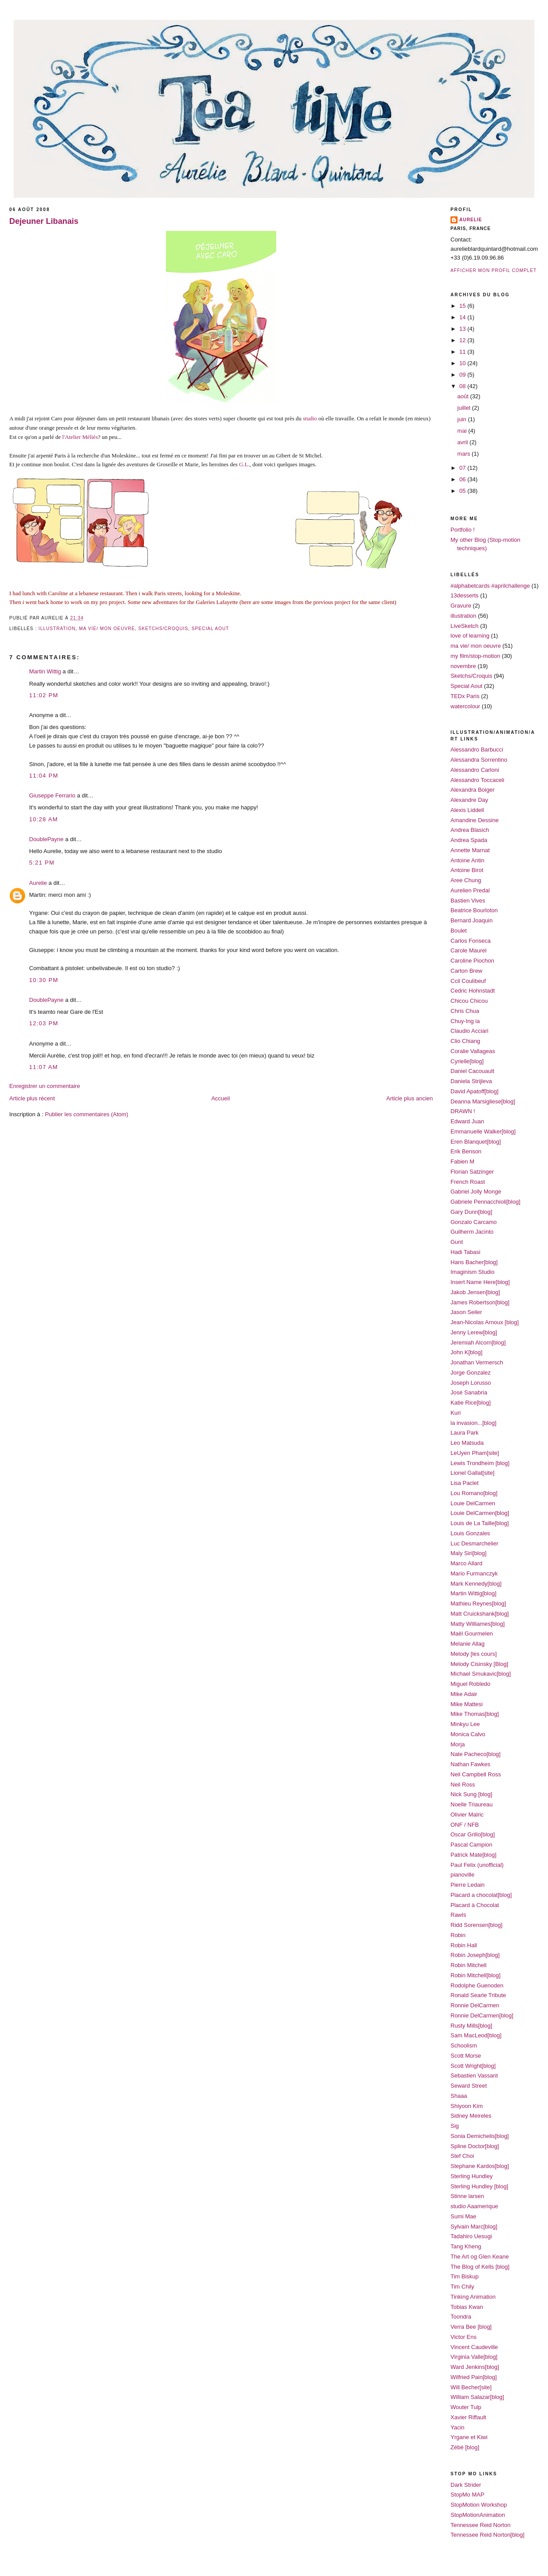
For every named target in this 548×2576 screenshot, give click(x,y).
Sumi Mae (463, 2216)
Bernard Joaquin (471, 920)
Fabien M (462, 1161)
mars (465, 453)
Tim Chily (462, 2286)
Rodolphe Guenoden (476, 1985)
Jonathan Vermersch (476, 1362)
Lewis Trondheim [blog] (480, 1463)
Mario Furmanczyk (474, 1573)
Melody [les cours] (473, 1654)
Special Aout (210, 628)
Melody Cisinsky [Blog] (479, 1664)
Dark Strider (465, 2485)
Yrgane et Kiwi (469, 2437)
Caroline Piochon (472, 960)
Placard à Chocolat (474, 1905)
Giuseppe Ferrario (52, 795)
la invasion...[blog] (473, 1423)
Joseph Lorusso (470, 1382)
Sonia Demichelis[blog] (479, 2136)
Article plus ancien (410, 1098)
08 (463, 386)
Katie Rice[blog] (470, 1402)
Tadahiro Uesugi (471, 2236)
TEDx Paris (465, 696)
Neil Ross (462, 1784)
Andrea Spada (468, 840)
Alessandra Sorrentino (478, 759)
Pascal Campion (471, 1844)
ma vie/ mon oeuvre (107, 628)
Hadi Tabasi (465, 1252)
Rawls (458, 1914)
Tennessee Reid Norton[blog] (487, 2534)
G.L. (244, 464)
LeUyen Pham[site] (474, 1453)
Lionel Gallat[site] (472, 1472)
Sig (454, 2126)
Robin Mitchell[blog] (475, 1975)
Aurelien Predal (470, 890)
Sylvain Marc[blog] (473, 2226)
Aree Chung (465, 880)
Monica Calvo (467, 1734)
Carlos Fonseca (470, 940)
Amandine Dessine (474, 820)
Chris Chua (464, 1011)
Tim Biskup (464, 2276)
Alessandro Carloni (474, 770)
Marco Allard (466, 1563)
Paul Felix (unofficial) (476, 1865)
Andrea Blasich (469, 830)
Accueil (220, 1098)
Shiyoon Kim (466, 2106)
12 (463, 340)
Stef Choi (462, 2156)
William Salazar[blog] (477, 2397)
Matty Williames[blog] (477, 1623)
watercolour (465, 706)
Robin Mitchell (468, 1965)
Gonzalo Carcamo (473, 1222)
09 (463, 374)
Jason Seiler (466, 1312)
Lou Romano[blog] (473, 1493)
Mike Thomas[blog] (474, 1714)
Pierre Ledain (467, 1884)
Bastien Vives (467, 900)
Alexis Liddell (467, 810)
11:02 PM (43, 695)
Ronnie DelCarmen (474, 2005)
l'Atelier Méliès (80, 437)
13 (463, 328)
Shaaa (458, 2096)
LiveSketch (464, 626)
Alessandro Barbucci (476, 749)
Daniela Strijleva (471, 1081)
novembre (463, 666)
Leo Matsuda (467, 1442)
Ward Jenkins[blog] (474, 2367)
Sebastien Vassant (474, 2075)
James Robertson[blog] (480, 1302)
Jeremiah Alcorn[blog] (478, 1342)
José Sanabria (468, 1392)
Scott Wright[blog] (472, 2065)
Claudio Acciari (469, 1030)
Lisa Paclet (464, 1483)
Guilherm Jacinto (472, 1231)
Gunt (456, 1242)
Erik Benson (465, 1151)
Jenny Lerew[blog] (473, 1332)
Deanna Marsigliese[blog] (482, 1101)
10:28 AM (43, 819)
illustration (56, 628)
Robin (457, 1935)
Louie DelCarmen (472, 1503)
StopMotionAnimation (477, 2515)
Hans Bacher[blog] (474, 1262)
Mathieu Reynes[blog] (478, 1603)
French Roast (467, 1181)
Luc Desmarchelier (474, 1543)
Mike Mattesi (466, 1704)
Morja (457, 1744)
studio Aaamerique (474, 2206)
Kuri (455, 1412)
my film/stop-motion (475, 656)
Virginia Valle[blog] (473, 2356)
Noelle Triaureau (471, 1804)
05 (463, 490)
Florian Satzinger (472, 1171)
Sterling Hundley (471, 2176)
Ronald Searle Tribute (478, 1995)
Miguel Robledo (470, 1684)
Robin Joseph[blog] (474, 1955)
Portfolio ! (462, 529)
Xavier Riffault (468, 2417)
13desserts (464, 595)
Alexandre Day (469, 800)
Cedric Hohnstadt (472, 990)
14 (463, 317)
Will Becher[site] (471, 2387)
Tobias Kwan (466, 2307)
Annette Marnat (470, 850)
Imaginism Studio (472, 1272)
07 (463, 468)
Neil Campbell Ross (475, 1774)
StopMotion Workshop (478, 2504)
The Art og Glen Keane (479, 2256)
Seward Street (468, 2085)
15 (463, 305)
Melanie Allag (467, 1643)
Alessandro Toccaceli (477, 780)
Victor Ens (463, 2337)
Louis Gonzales (470, 1533)
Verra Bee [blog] (471, 2326)
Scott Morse (465, 2055)
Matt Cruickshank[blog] (479, 1613)
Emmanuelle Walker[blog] (483, 1131)
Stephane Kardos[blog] (479, 2166)
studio (311, 418)
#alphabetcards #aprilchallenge (490, 585)
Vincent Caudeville (474, 2347)
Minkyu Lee (465, 1724)
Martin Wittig (45, 671)
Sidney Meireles (471, 2115)
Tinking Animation (472, 2296)
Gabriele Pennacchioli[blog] (485, 1201)
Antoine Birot (466, 870)
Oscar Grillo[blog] (472, 1834)
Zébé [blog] (464, 2447)
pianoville (462, 1874)
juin (463, 419)
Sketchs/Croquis (163, 628)
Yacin (457, 2427)
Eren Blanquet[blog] (475, 1141)
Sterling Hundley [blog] (479, 2186)
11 (463, 351)
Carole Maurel (468, 950)
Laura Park (464, 1432)
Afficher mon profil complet (493, 270)
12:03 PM (43, 1023)
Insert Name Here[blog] (480, 1282)
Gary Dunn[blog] (471, 1212)
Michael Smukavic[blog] (480, 1673)
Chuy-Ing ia (465, 1021)
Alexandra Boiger (472, 789)
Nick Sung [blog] (471, 1794)
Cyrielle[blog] (467, 1061)
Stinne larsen (467, 2196)
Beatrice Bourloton (474, 910)
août (464, 396)
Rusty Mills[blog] (471, 2025)
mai (463, 430)
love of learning (469, 635)
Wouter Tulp (465, 2407)
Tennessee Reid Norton (480, 2525)
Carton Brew (466, 970)
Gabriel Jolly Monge (475, 1191)
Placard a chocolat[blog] (481, 1895)
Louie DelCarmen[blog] (479, 1513)
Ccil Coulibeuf (468, 981)
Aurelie (38, 883)
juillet (465, 407)
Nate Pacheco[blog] (475, 1754)
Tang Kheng (465, 2246)
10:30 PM (43, 980)
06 (463, 479)
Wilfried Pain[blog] (473, 2377)
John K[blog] (466, 1352)
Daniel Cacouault (472, 1071)
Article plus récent (32, 1098)
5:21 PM (42, 862)
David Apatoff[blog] (474, 1091)
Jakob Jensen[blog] (475, 1292)
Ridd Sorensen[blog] (476, 1925)
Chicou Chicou (469, 1000)
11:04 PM (43, 775)
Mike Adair (463, 1694)
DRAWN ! (462, 1111)
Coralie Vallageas (472, 1051)
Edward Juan (467, 1121)
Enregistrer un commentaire (44, 1086)
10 (463, 363)
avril (463, 442)
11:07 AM (43, 1067)
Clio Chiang (465, 1041)
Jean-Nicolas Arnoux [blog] (484, 1322)
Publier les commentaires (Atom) (86, 1114)
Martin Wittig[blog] (473, 1593)
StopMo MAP (467, 2494)
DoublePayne (46, 839)
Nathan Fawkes (470, 1764)
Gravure (460, 605)
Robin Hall (463, 1945)
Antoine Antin (467, 860)
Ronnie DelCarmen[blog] (481, 2015)
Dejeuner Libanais (44, 221)
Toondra (460, 2316)
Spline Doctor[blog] (474, 2146)
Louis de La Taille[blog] (479, 1523)
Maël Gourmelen (471, 1633)
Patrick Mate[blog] (473, 1854)
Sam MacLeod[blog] (476, 2035)
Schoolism (463, 2045)
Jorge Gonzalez (470, 1372)
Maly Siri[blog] (468, 1553)
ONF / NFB (464, 1824)
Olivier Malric (467, 1814)
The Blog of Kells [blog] (480, 2266)
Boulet (458, 930)
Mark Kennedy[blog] (476, 1583)
